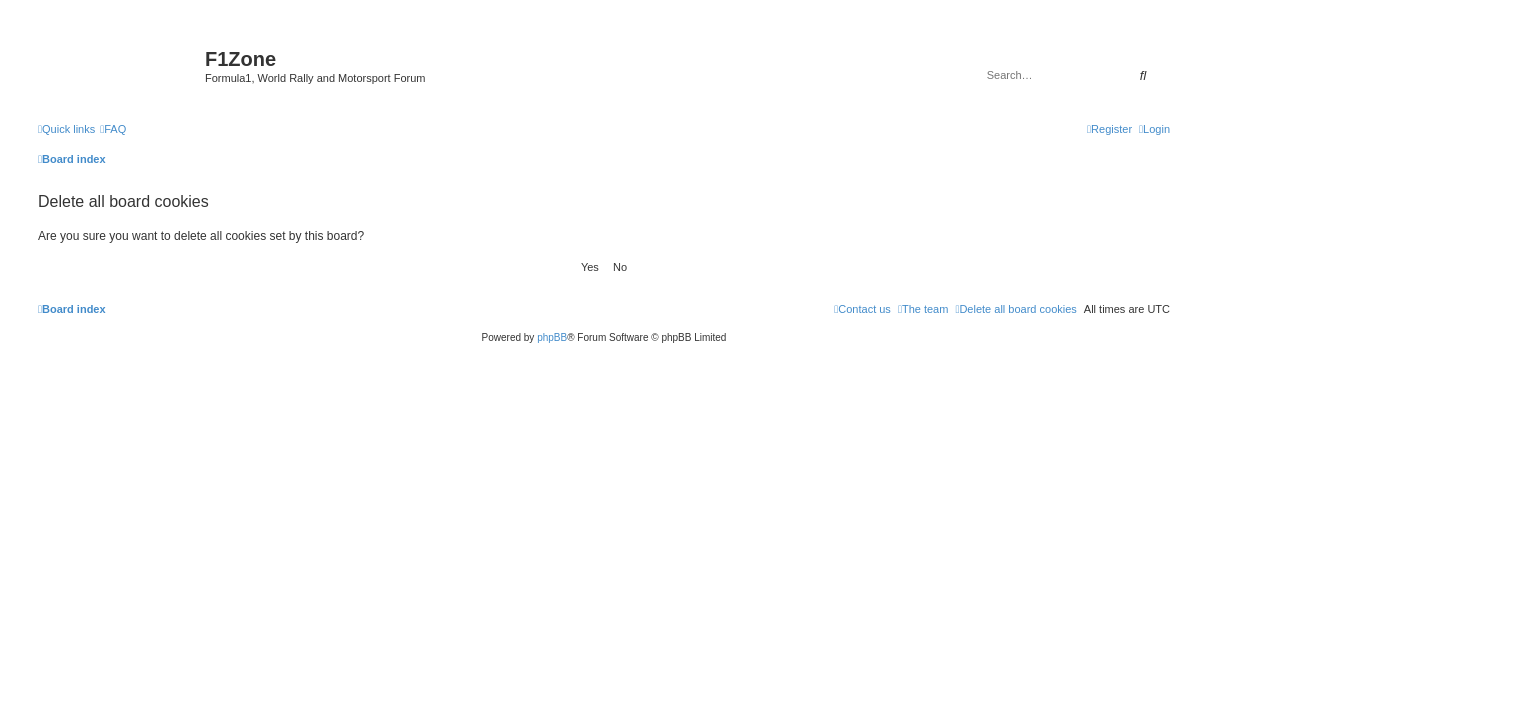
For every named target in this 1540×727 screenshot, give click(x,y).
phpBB (552, 337)
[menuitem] (113, 129)
